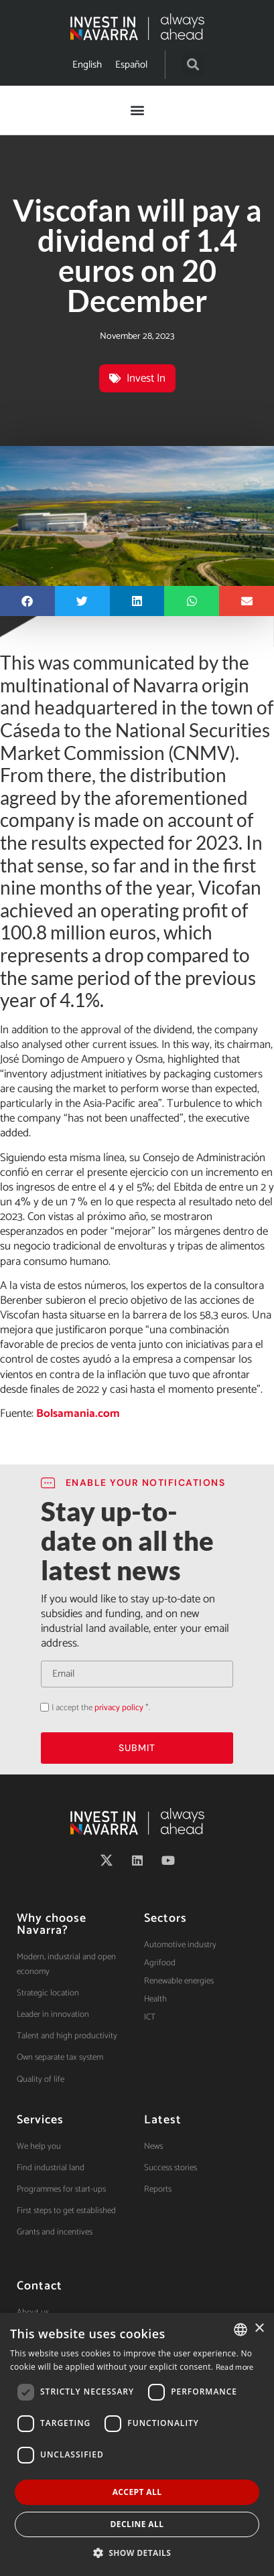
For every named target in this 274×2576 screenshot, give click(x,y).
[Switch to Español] (131, 65)
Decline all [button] (137, 2524)
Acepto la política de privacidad (40, 1706)
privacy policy (118, 1708)
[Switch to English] (87, 65)
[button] (193, 65)
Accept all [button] (137, 2492)
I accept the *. (101, 1708)
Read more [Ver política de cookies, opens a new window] (235, 2367)
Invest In (146, 378)
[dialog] (137, 2444)
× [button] (259, 2329)
